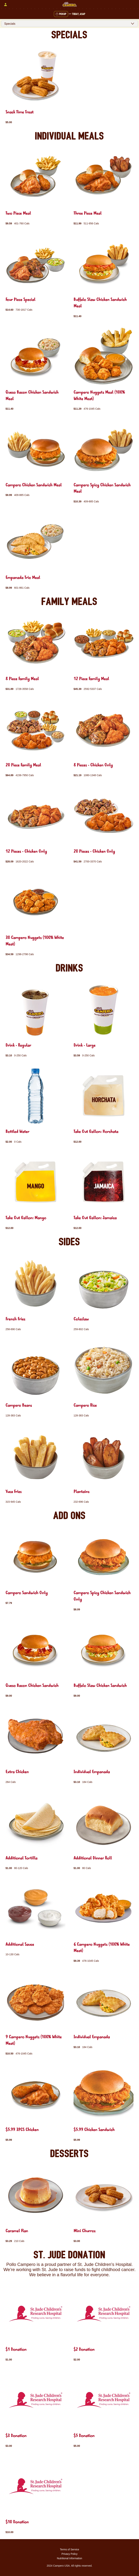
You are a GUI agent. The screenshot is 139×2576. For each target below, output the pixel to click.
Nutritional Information (69, 2558)
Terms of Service (69, 2549)
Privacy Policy (69, 2553)
